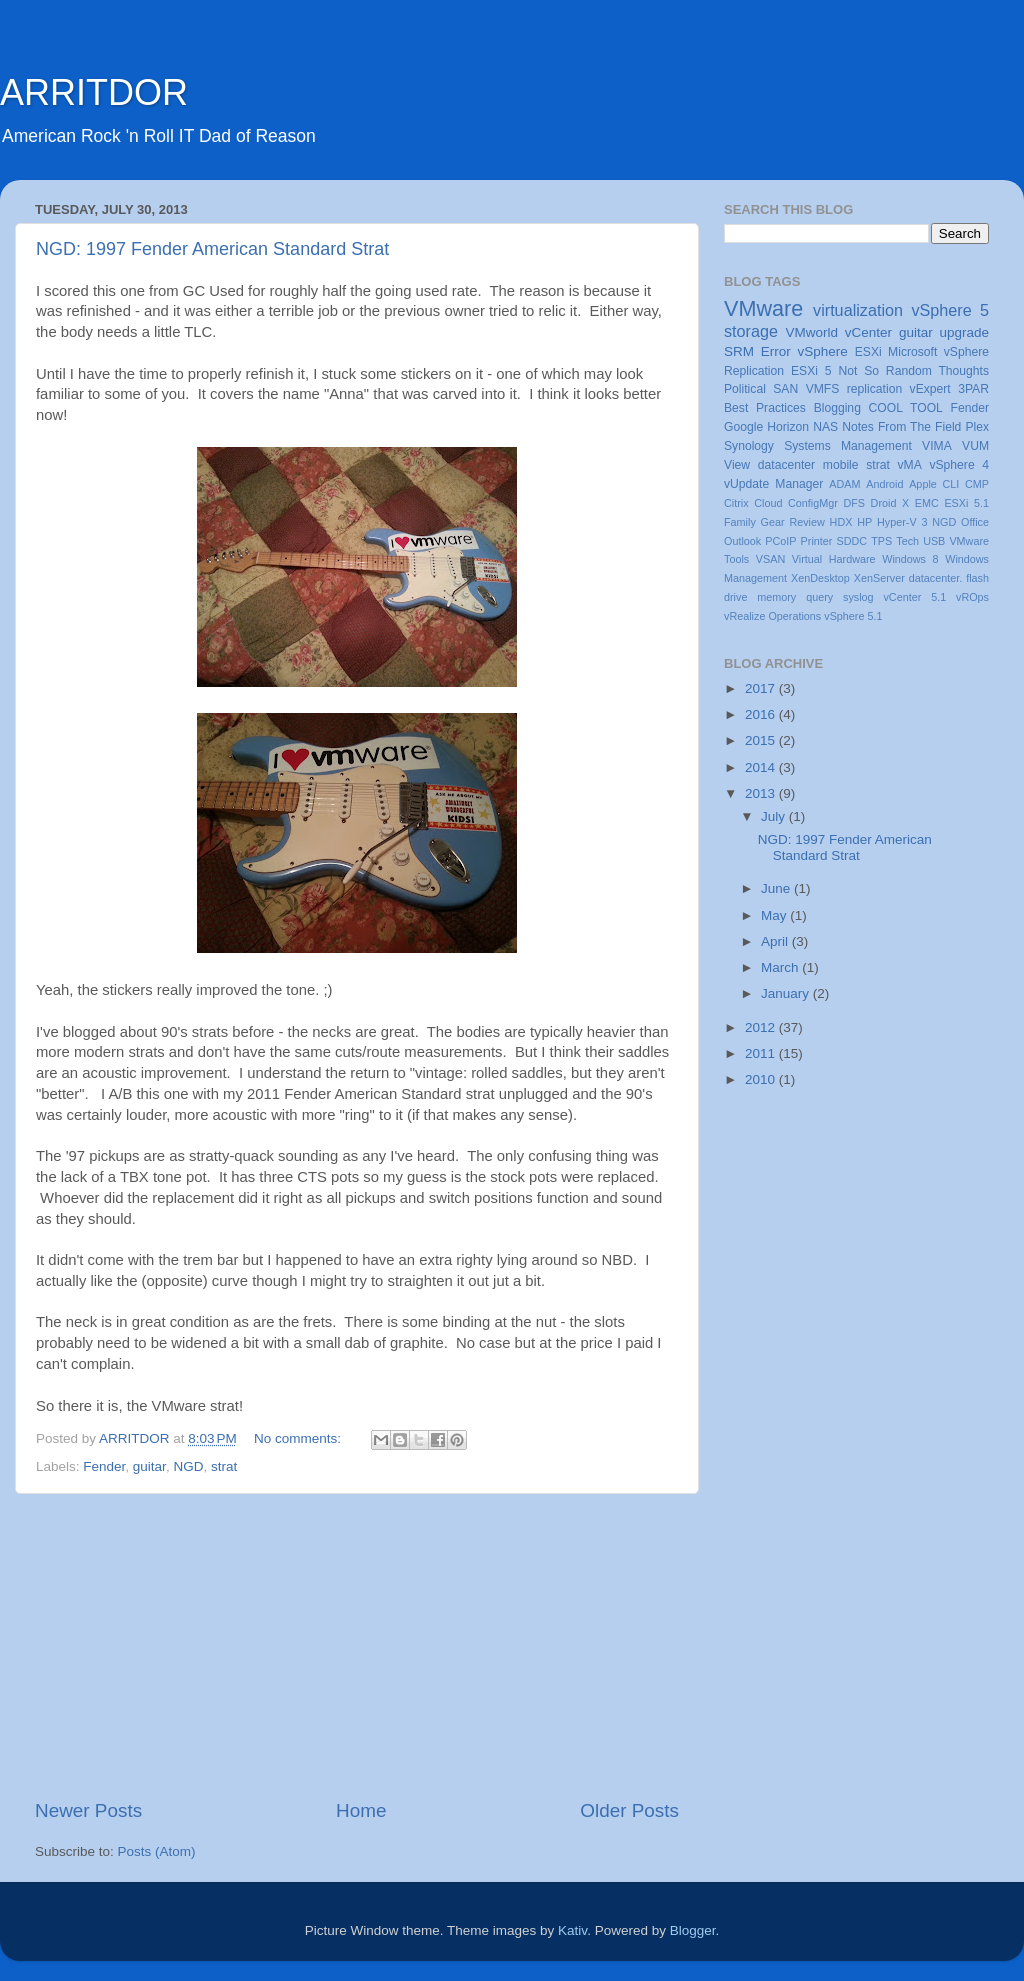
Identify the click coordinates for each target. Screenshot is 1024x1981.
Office (975, 522)
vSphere (823, 351)
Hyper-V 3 (902, 522)
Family (740, 522)
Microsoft (912, 352)
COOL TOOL (906, 408)
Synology (749, 446)
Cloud (768, 503)
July (775, 816)
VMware (763, 308)
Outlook (742, 541)
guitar (149, 1466)
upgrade (964, 332)
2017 (762, 688)
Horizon (788, 427)
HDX (841, 522)
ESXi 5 (811, 371)
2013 (762, 793)
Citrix (736, 503)
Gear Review (793, 522)
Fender (104, 1466)
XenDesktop (820, 578)
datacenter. (935, 578)
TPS (881, 541)
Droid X (890, 503)
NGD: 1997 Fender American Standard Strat (212, 249)
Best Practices (765, 408)
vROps (972, 597)
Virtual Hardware (834, 559)
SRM (739, 351)
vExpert (930, 389)
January (787, 993)
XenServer (879, 578)
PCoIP (780, 541)
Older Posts (629, 1810)
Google (743, 427)
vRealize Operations (772, 616)
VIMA (937, 446)
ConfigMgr (813, 503)
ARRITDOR (94, 92)
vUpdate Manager (773, 484)
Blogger (693, 1930)
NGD (188, 1466)
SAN (785, 389)
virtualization (858, 310)
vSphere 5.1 (853, 616)
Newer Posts (88, 1810)
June (777, 888)
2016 (762, 714)
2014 (762, 767)
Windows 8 (910, 559)
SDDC (851, 541)
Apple (923, 484)
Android (884, 484)
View (737, 465)
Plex (977, 427)
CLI (951, 484)
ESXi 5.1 (966, 503)
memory (776, 597)
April (776, 941)
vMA (910, 465)
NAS (825, 427)
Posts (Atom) (157, 1851)
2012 (762, 1027)
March (781, 967)
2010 (762, 1079)
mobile (841, 465)
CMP (977, 484)
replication (874, 389)
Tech (907, 541)
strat (224, 1466)
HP (864, 522)
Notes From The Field (901, 427)
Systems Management (848, 446)
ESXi (868, 352)
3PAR (973, 389)
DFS (854, 503)
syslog (858, 597)
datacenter (786, 465)
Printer (817, 541)
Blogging (837, 408)
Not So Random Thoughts (913, 371)
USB (934, 541)
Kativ (572, 1930)
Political (745, 389)
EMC (927, 503)
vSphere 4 (959, 465)
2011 (762, 1053)
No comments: (299, 1438)
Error (776, 351)
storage (751, 331)
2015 (762, 740)
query (819, 597)
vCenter (868, 332)
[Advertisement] (357, 1646)
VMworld (812, 332)
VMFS (823, 389)
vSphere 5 (950, 310)
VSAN (770, 559)
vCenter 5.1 (914, 597)
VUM (975, 446)
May (775, 915)
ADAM (844, 484)
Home (361, 1810)
